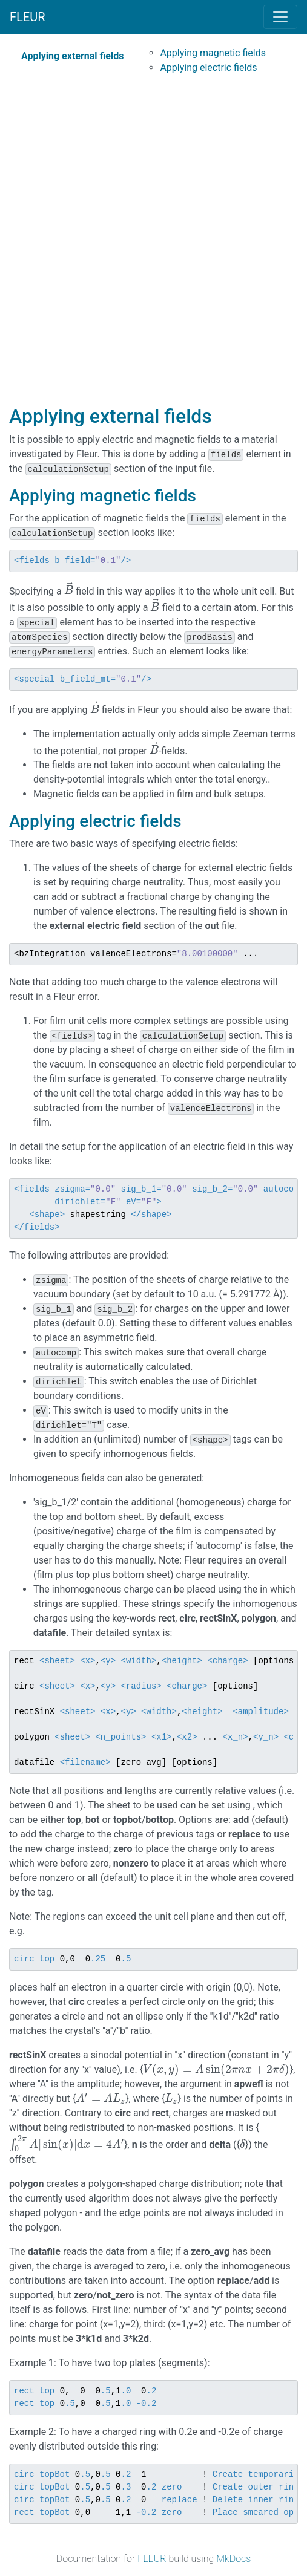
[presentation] (69, 590)
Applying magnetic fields (213, 53)
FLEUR (27, 17)
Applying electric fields (208, 67)
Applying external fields (72, 56)
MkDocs (233, 2559)
